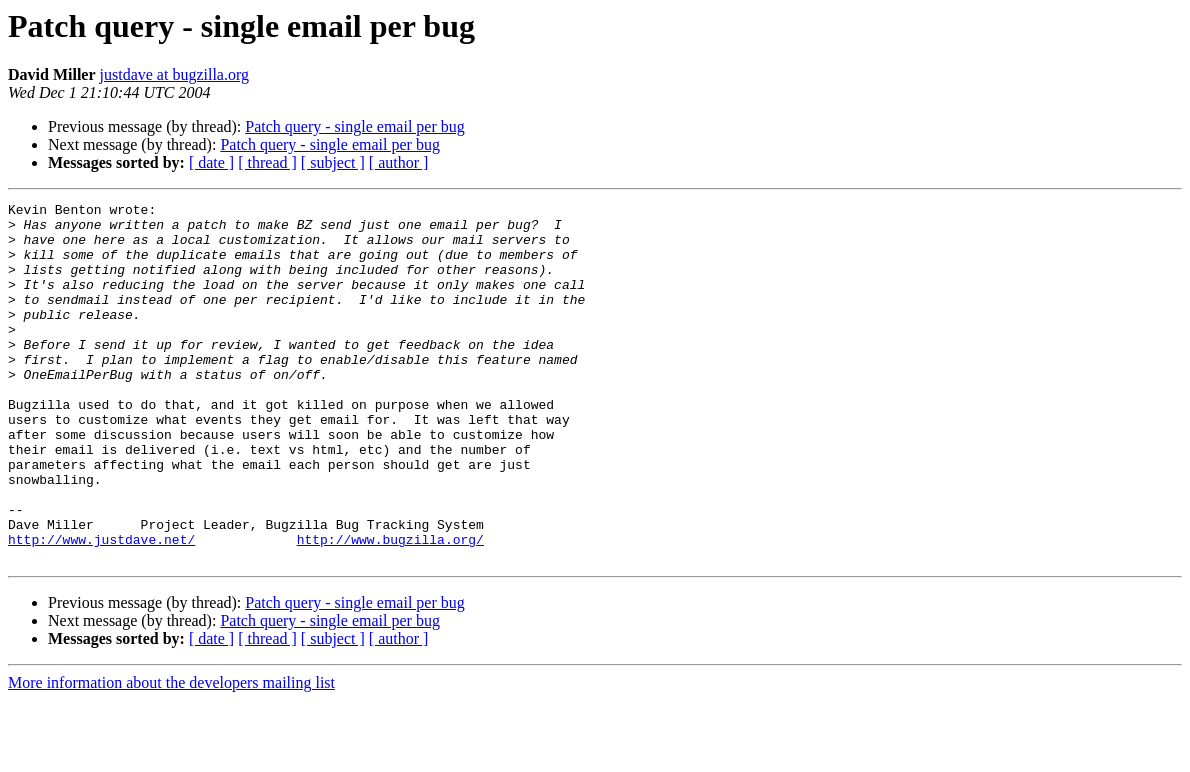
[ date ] (211, 162)
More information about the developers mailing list (171, 754)
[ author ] (399, 162)
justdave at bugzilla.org (174, 74)
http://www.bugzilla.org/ (390, 608)
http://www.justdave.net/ (101, 608)
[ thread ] (267, 162)
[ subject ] (333, 162)
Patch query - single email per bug (355, 126)
